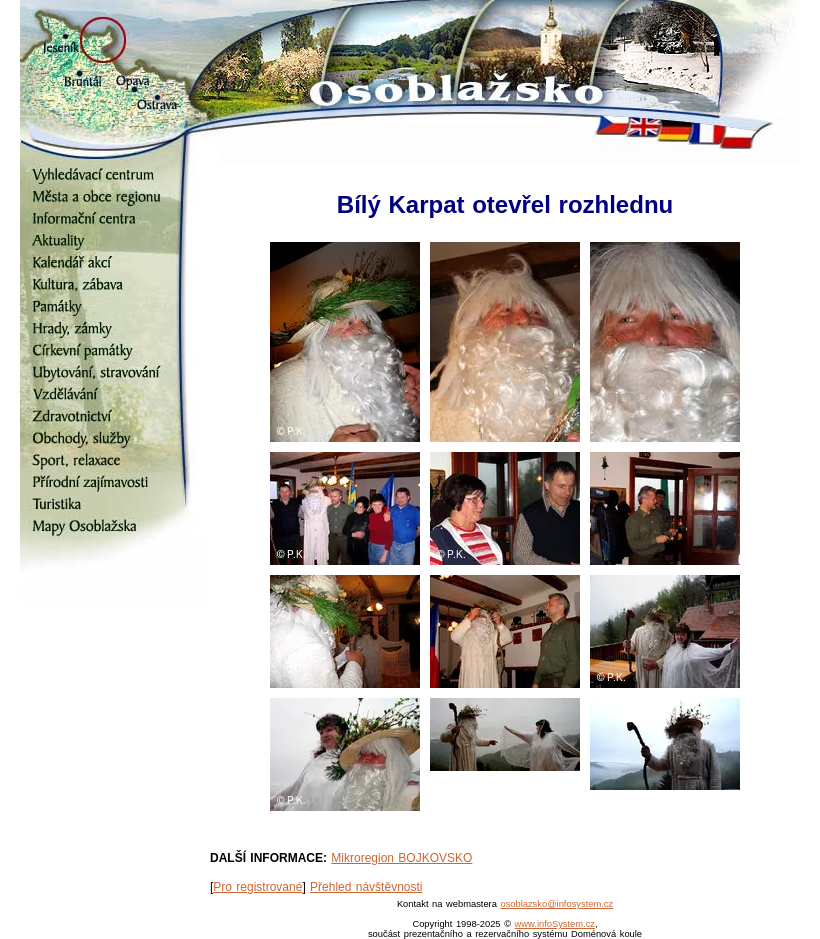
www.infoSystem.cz (555, 924)
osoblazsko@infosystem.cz (556, 904)
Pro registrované (257, 887)
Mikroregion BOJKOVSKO (401, 858)
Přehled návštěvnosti (366, 887)
